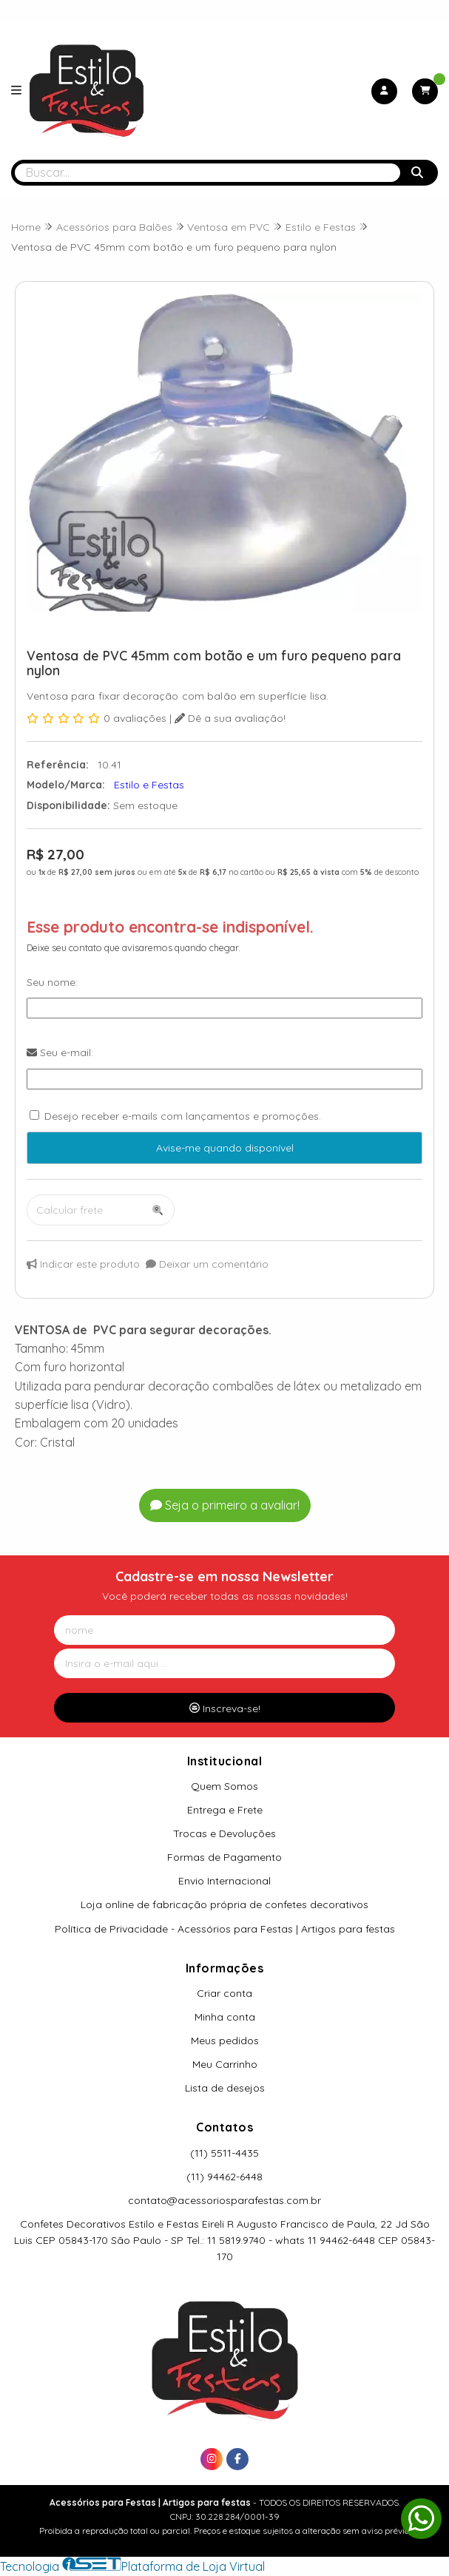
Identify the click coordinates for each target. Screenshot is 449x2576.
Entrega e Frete (225, 1809)
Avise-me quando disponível (225, 1148)
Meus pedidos (225, 2040)
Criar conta (224, 1993)
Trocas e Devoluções (224, 1833)
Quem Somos (224, 1786)
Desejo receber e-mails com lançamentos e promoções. (182, 1116)
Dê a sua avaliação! (230, 718)
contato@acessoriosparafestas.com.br (224, 2200)
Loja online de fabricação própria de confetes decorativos (224, 1904)
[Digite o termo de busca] (207, 172)
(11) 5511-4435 (224, 2153)
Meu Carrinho (224, 2064)
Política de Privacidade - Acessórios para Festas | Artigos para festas (225, 1929)
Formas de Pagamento (224, 1857)
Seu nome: (52, 982)
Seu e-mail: (60, 1052)
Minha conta (225, 2017)
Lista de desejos (225, 2088)
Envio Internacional (224, 1880)
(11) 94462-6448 (224, 2176)
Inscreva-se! (224, 1708)
